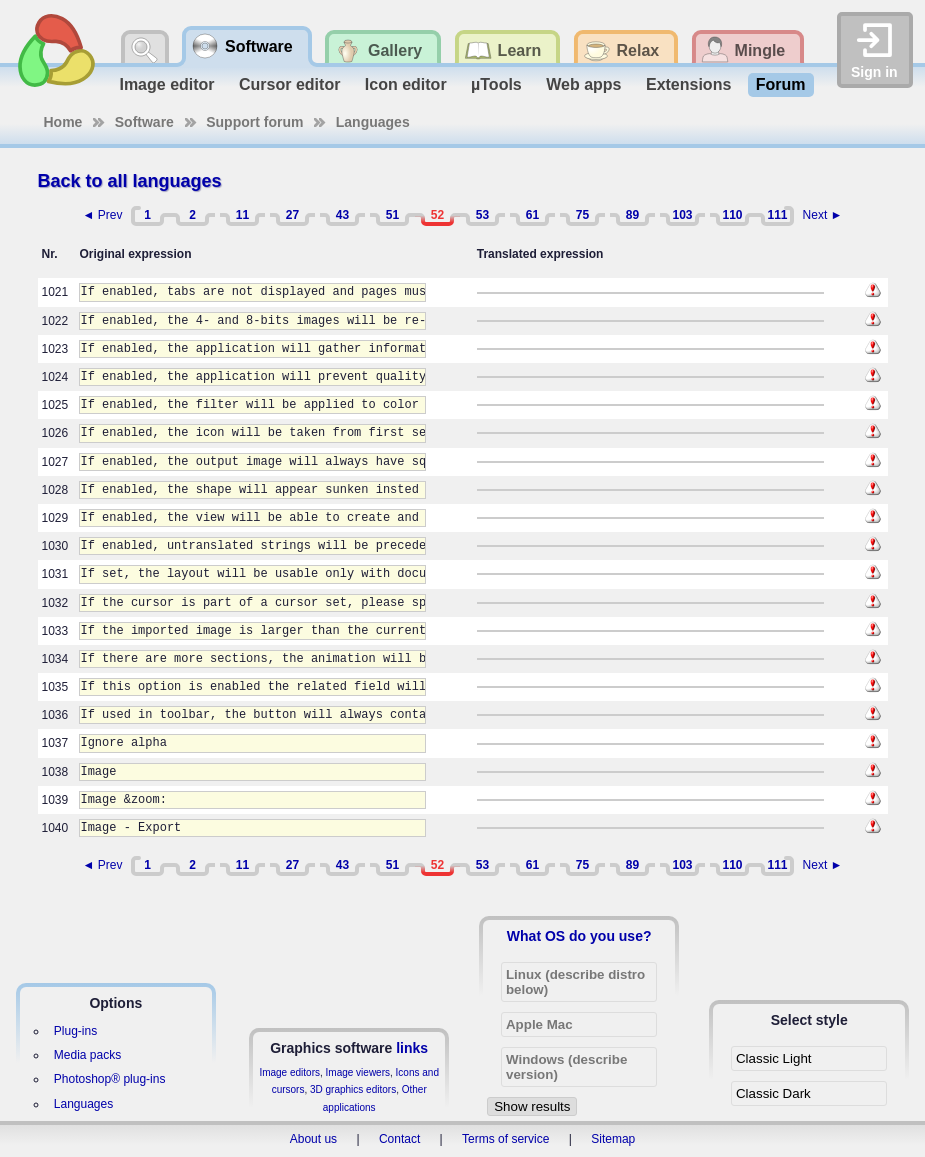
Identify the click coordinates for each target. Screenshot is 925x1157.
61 (532, 215)
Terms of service (505, 1139)
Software (144, 122)
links (412, 1048)
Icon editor (406, 84)
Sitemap (613, 1139)
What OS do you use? (579, 936)
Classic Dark (773, 1093)
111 (777, 215)
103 (682, 215)
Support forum (254, 122)
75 (582, 215)
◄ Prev (103, 215)
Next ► (823, 215)
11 (242, 215)
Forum (781, 84)
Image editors (289, 1072)
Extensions (688, 84)
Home (63, 122)
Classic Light (774, 1058)
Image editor (166, 84)
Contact (399, 1139)
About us (313, 1139)
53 (482, 215)
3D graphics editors (353, 1089)
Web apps (583, 84)
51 (392, 215)
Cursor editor (289, 84)
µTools (496, 84)
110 (732, 215)
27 (292, 215)
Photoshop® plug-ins (110, 1079)
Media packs (87, 1055)
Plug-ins (75, 1031)
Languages (373, 122)
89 (632, 215)
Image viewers (358, 1072)
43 (342, 215)
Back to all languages (130, 181)
